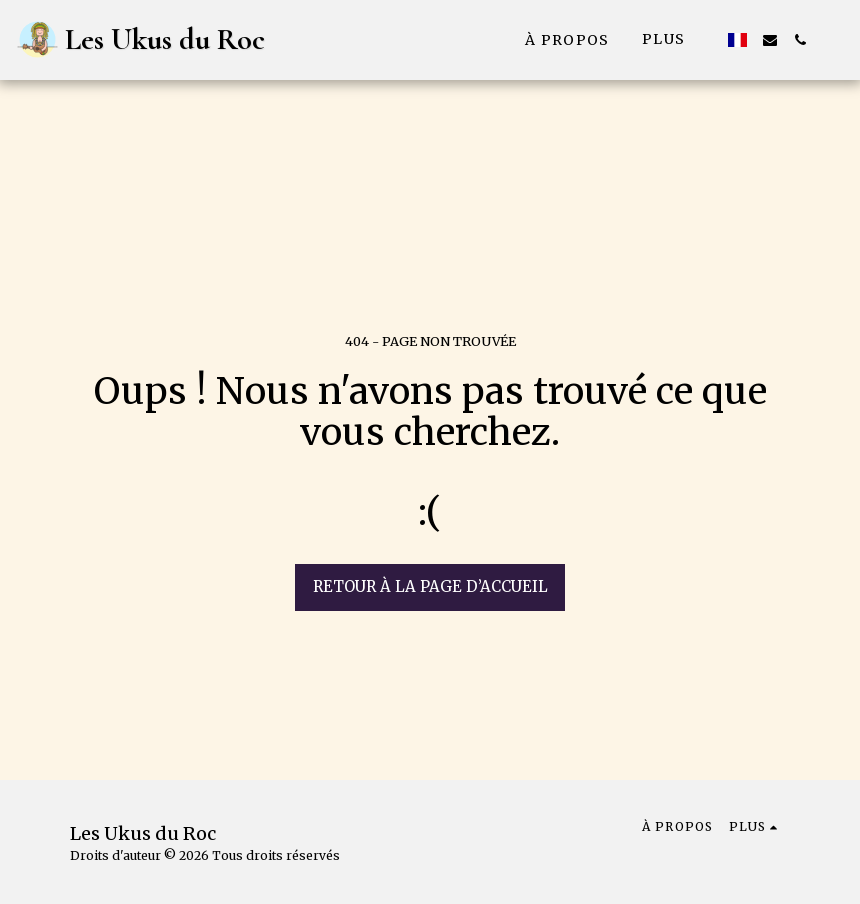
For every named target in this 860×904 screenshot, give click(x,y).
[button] (770, 40)
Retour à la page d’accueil (430, 586)
